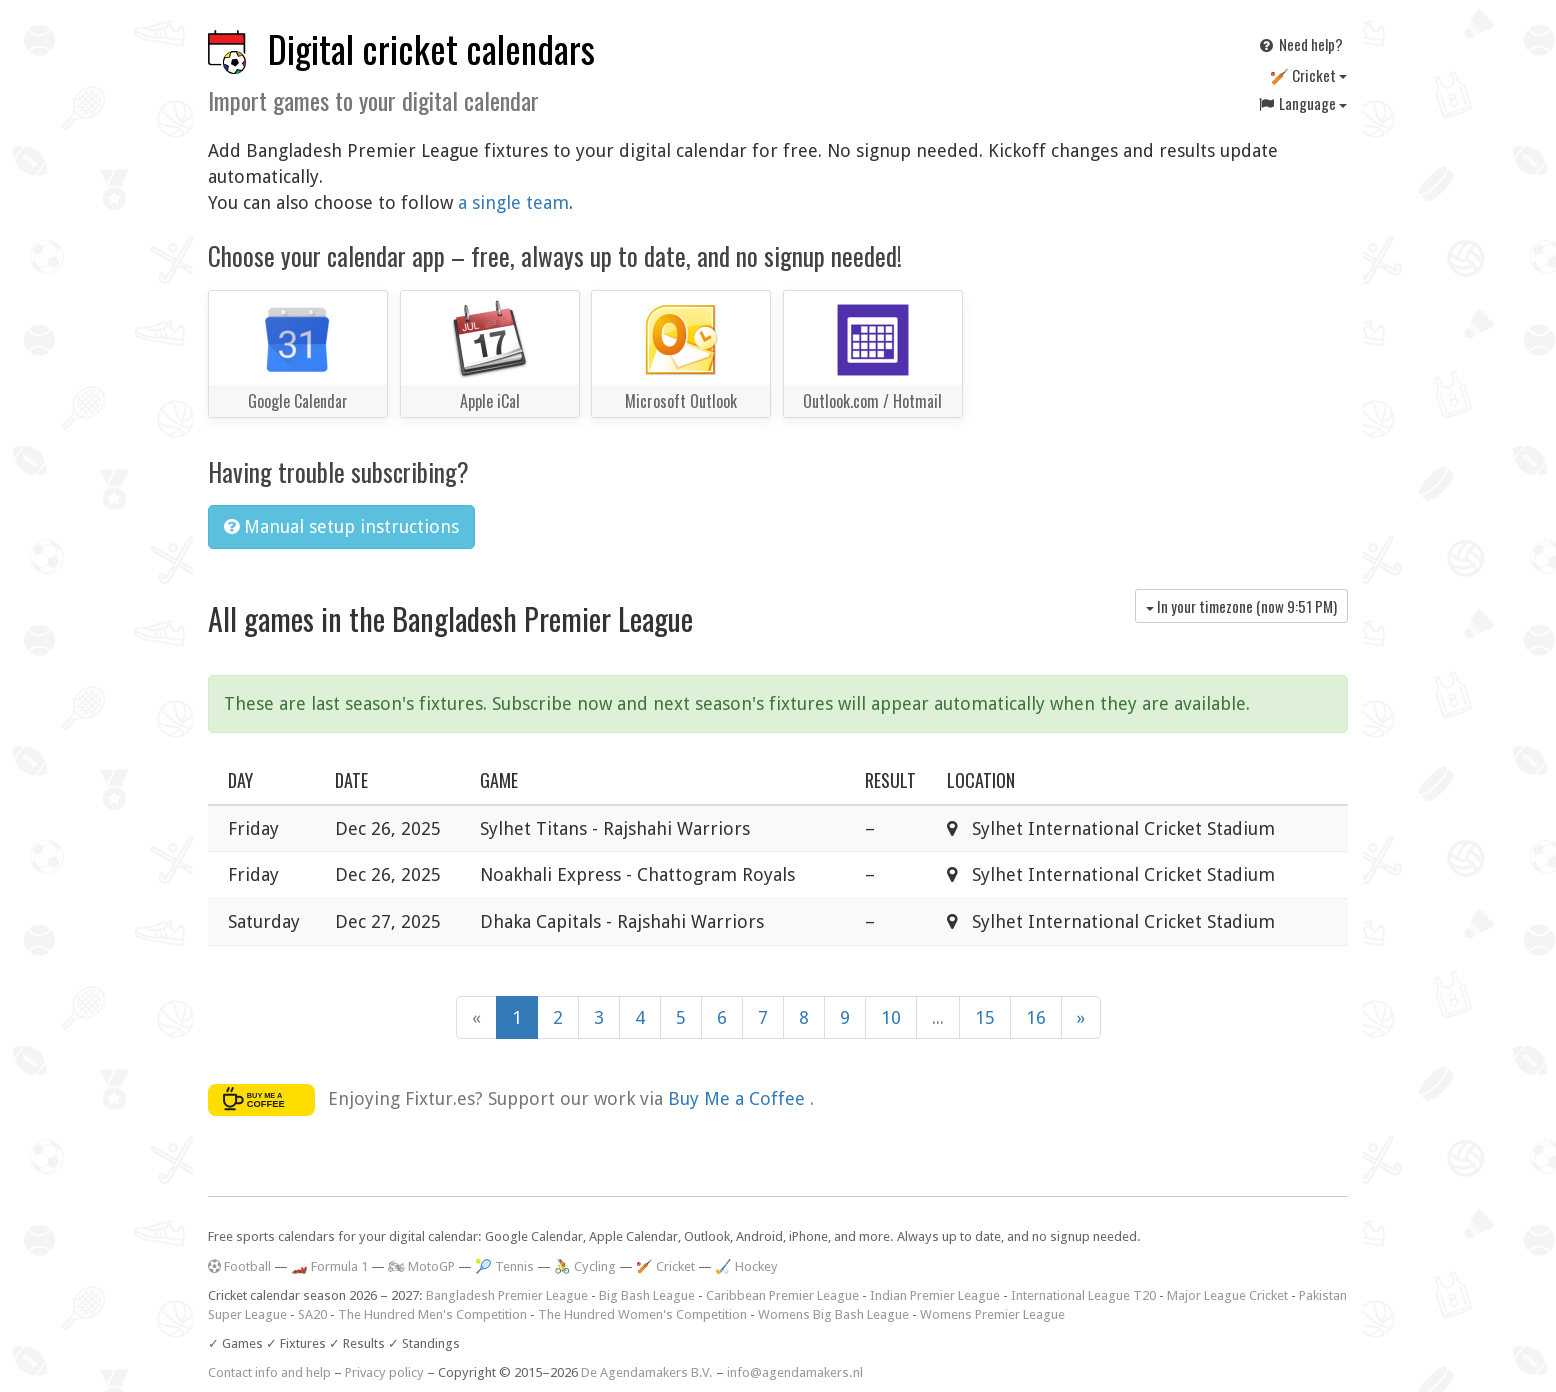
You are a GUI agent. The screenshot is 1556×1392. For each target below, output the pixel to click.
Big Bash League (647, 1295)
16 (1036, 1017)
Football (239, 1266)
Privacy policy (384, 1372)
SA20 (312, 1314)
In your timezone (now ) (1241, 606)
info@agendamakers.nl (795, 1372)
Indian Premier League (935, 1295)
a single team (513, 202)
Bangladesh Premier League (507, 1295)
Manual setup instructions (341, 526)
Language (1302, 103)
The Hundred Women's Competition (642, 1314)
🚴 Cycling (585, 1266)
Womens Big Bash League (833, 1314)
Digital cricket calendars (431, 48)
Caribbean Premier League (782, 1295)
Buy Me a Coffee (739, 1098)
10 (891, 1017)
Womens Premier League (992, 1314)
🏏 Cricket (1308, 75)
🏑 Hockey (746, 1266)
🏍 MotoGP (421, 1266)
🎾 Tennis (504, 1266)
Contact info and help (269, 1372)
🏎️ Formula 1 (329, 1266)
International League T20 (1083, 1295)
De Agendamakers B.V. (647, 1372)
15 (985, 1017)
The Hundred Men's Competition (432, 1314)
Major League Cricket (1227, 1295)
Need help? (1300, 44)
